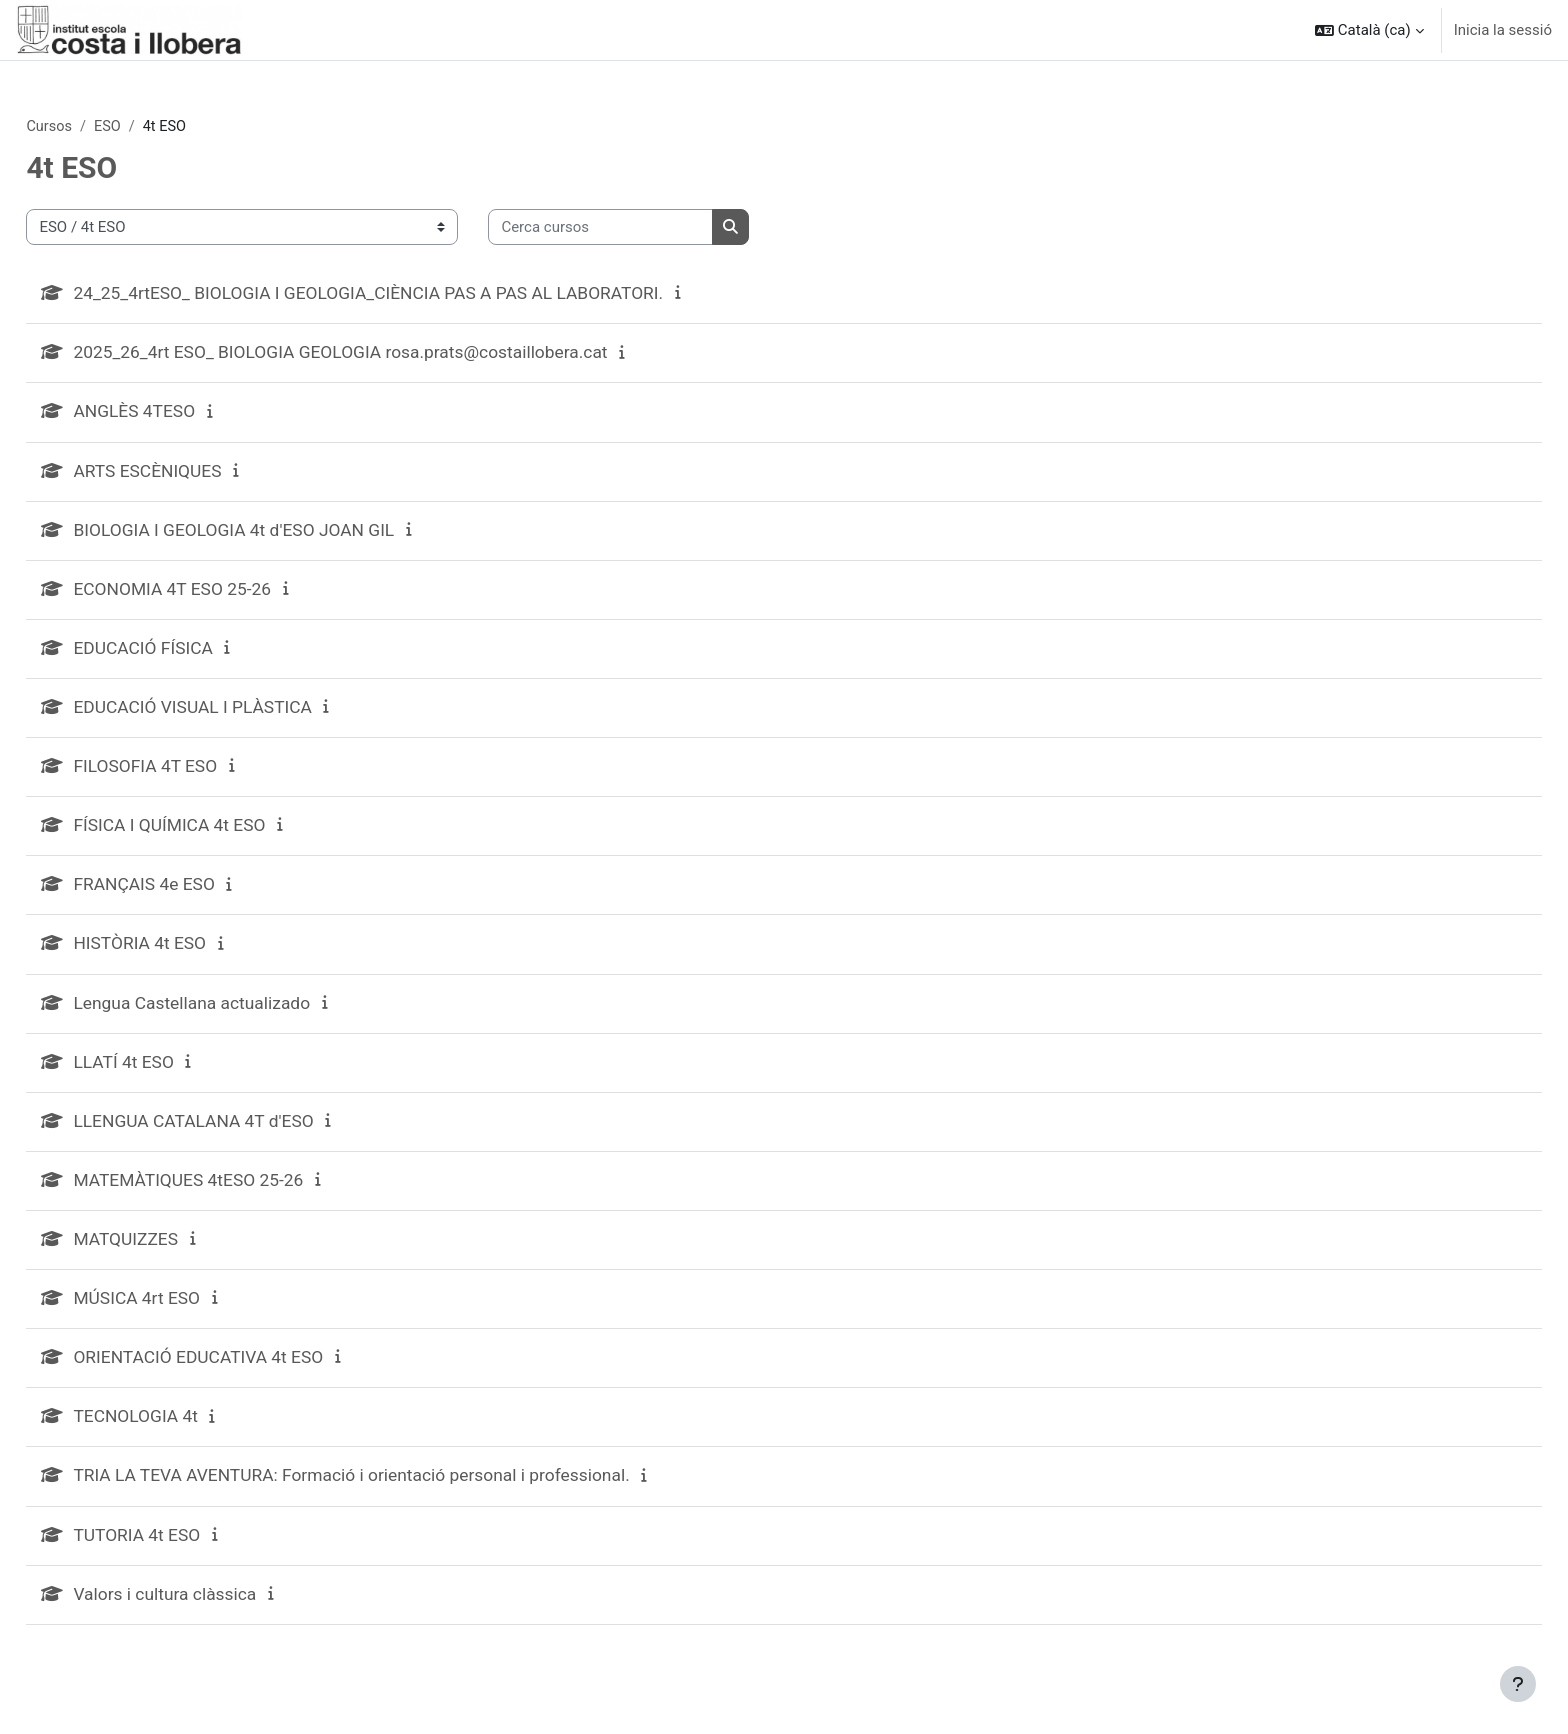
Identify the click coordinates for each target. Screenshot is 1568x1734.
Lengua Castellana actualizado (241, 1014)
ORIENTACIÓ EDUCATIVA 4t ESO (248, 1374)
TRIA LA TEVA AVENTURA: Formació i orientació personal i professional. (407, 1494)
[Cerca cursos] (645, 228)
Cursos (94, 127)
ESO (154, 127)
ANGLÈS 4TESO (182, 414)
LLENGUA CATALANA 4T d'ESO (243, 1134)
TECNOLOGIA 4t (183, 1434)
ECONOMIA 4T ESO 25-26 (221, 594)
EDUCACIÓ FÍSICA (191, 654)
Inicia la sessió (1503, 30)
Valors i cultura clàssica (213, 1614)
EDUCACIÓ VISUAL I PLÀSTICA (242, 714)
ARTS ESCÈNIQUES (195, 474)
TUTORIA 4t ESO (184, 1554)
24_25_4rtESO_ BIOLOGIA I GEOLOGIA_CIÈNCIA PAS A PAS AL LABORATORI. (424, 294)
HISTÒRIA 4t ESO (187, 954)
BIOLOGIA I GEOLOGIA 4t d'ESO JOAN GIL (285, 534)
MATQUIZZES (173, 1254)
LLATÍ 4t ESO (171, 1074)
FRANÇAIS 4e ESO (192, 894)
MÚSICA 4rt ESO (184, 1314)
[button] (1369, 30)
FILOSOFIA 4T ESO (193, 774)
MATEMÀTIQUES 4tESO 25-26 (238, 1194)
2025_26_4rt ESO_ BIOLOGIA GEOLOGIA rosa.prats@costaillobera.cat (395, 354)
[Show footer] (1518, 1684)
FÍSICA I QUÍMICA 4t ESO (218, 834)
